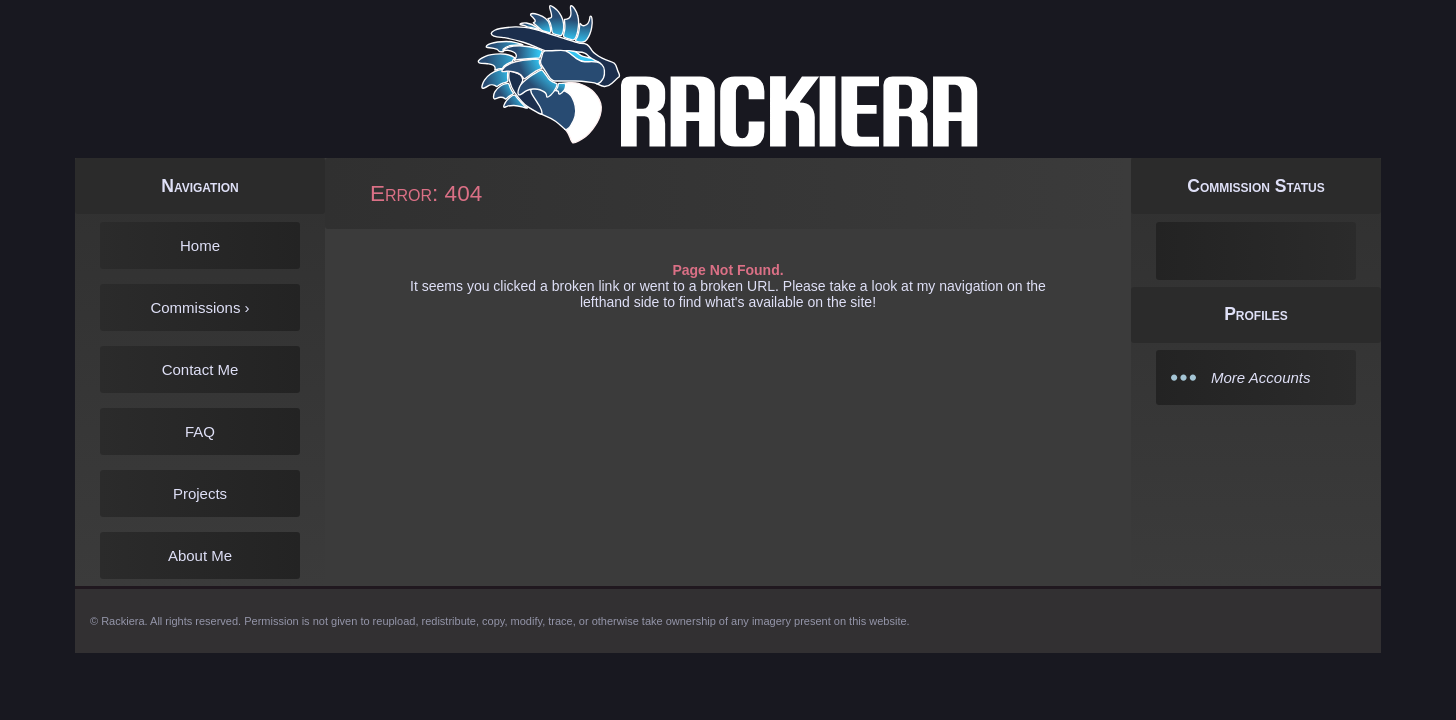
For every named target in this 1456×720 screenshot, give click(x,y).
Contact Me (200, 369)
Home (200, 245)
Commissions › (199, 307)
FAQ (200, 431)
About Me (200, 555)
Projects (200, 493)
